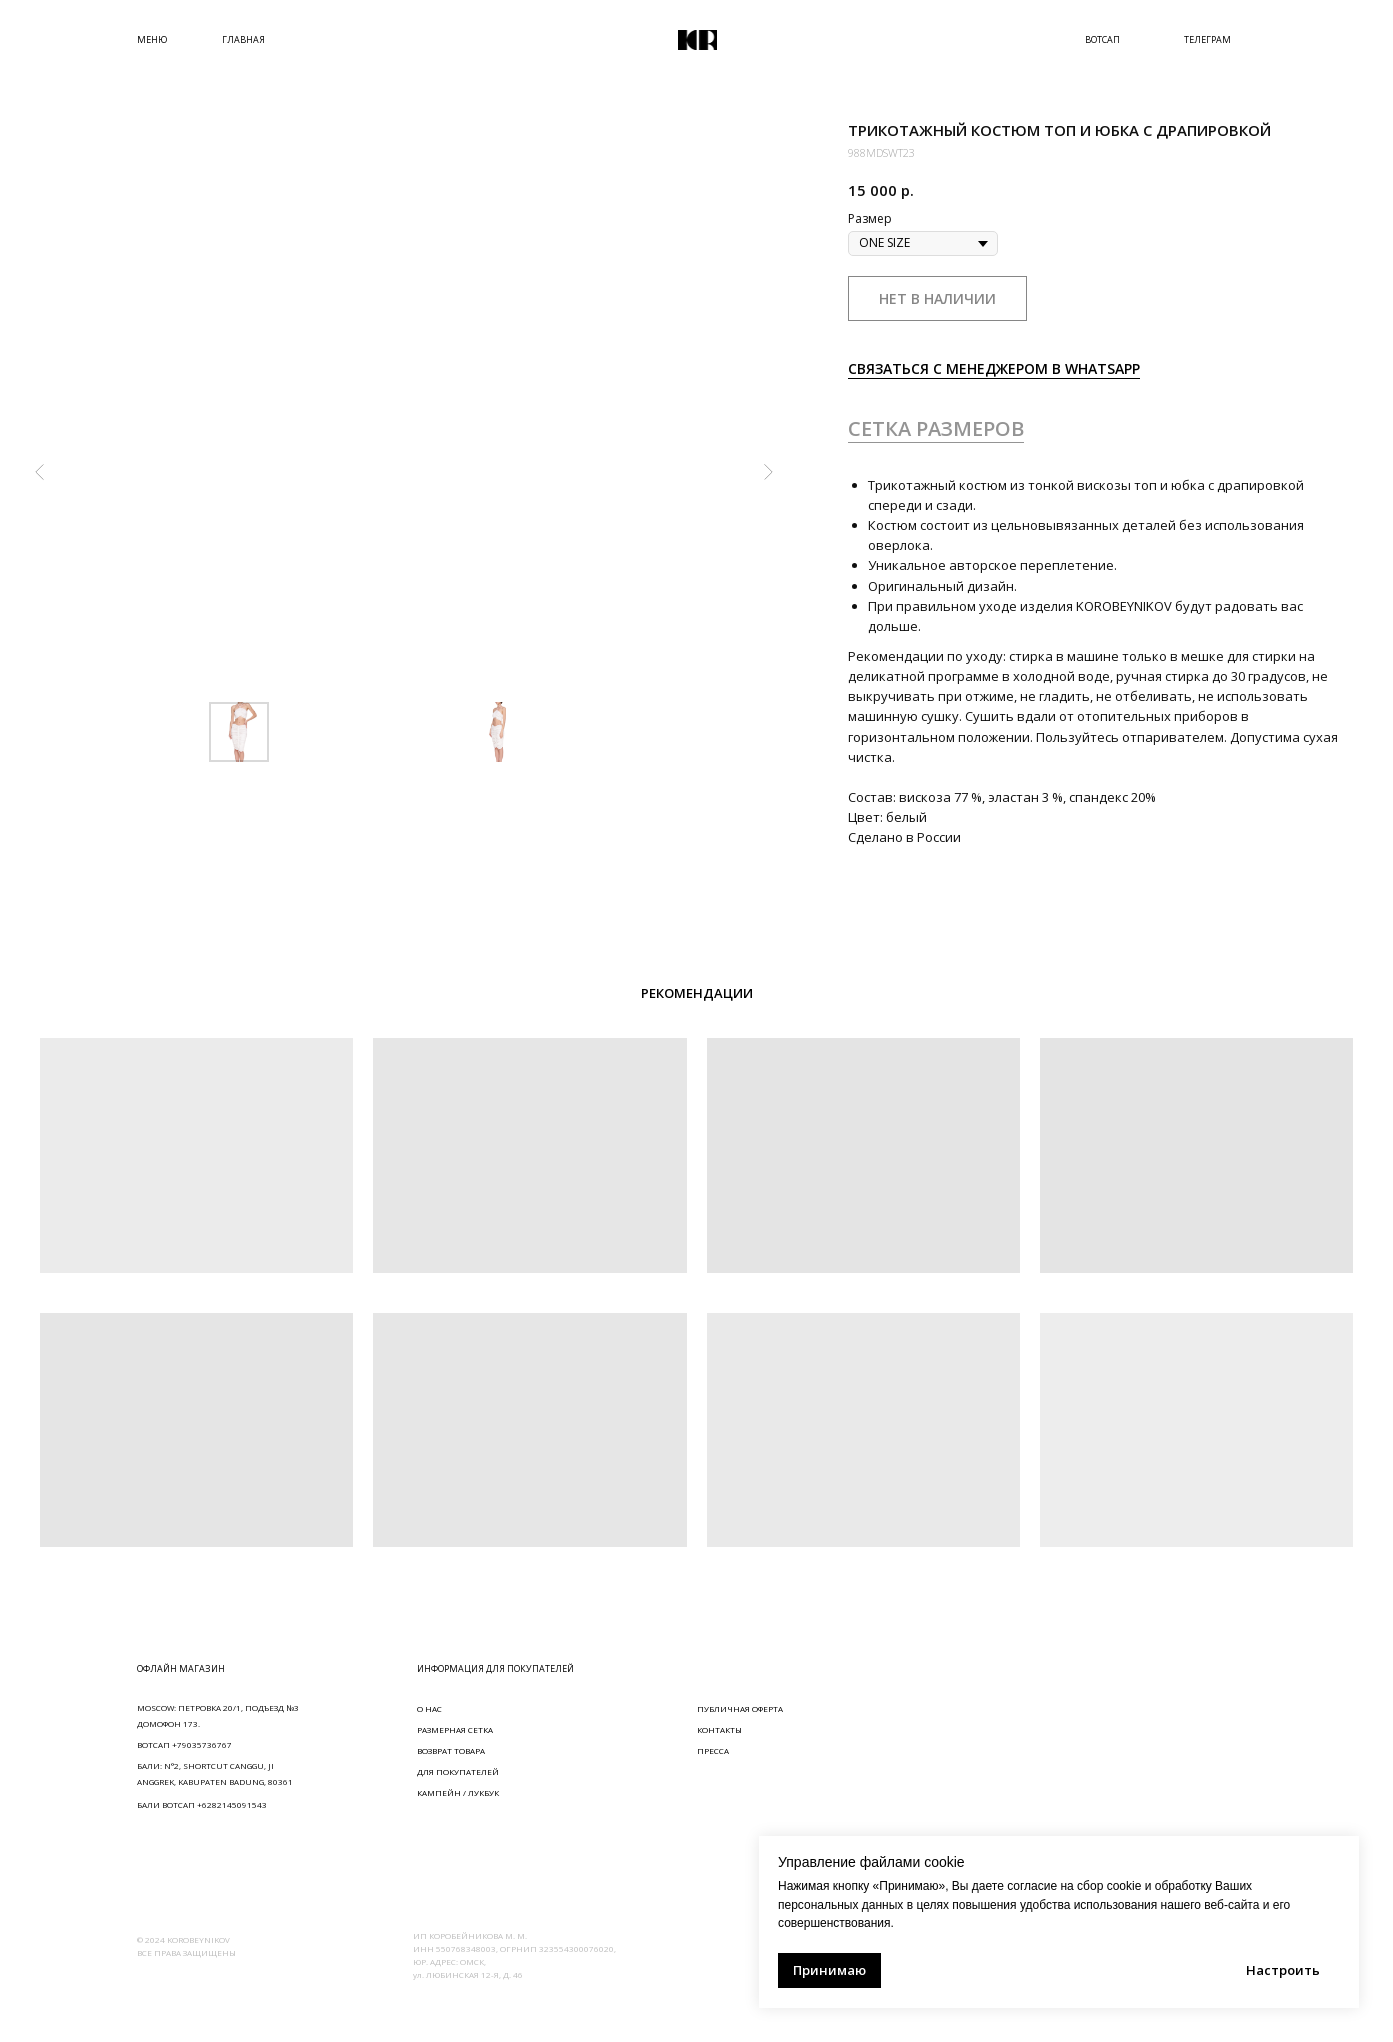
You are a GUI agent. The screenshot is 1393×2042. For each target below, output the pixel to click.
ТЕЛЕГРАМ (1207, 39)
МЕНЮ (152, 39)
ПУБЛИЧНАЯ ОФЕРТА (740, 1708)
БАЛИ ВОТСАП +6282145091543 (202, 1804)
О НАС (429, 1708)
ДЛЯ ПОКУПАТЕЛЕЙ (458, 1771)
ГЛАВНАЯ (243, 39)
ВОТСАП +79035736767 (184, 1744)
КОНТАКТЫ (719, 1729)
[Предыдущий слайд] (40, 472)
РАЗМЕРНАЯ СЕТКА (455, 1729)
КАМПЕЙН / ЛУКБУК (458, 1792)
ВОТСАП (1102, 39)
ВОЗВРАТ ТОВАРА (451, 1750)
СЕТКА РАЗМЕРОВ (936, 428)
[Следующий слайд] (768, 472)
